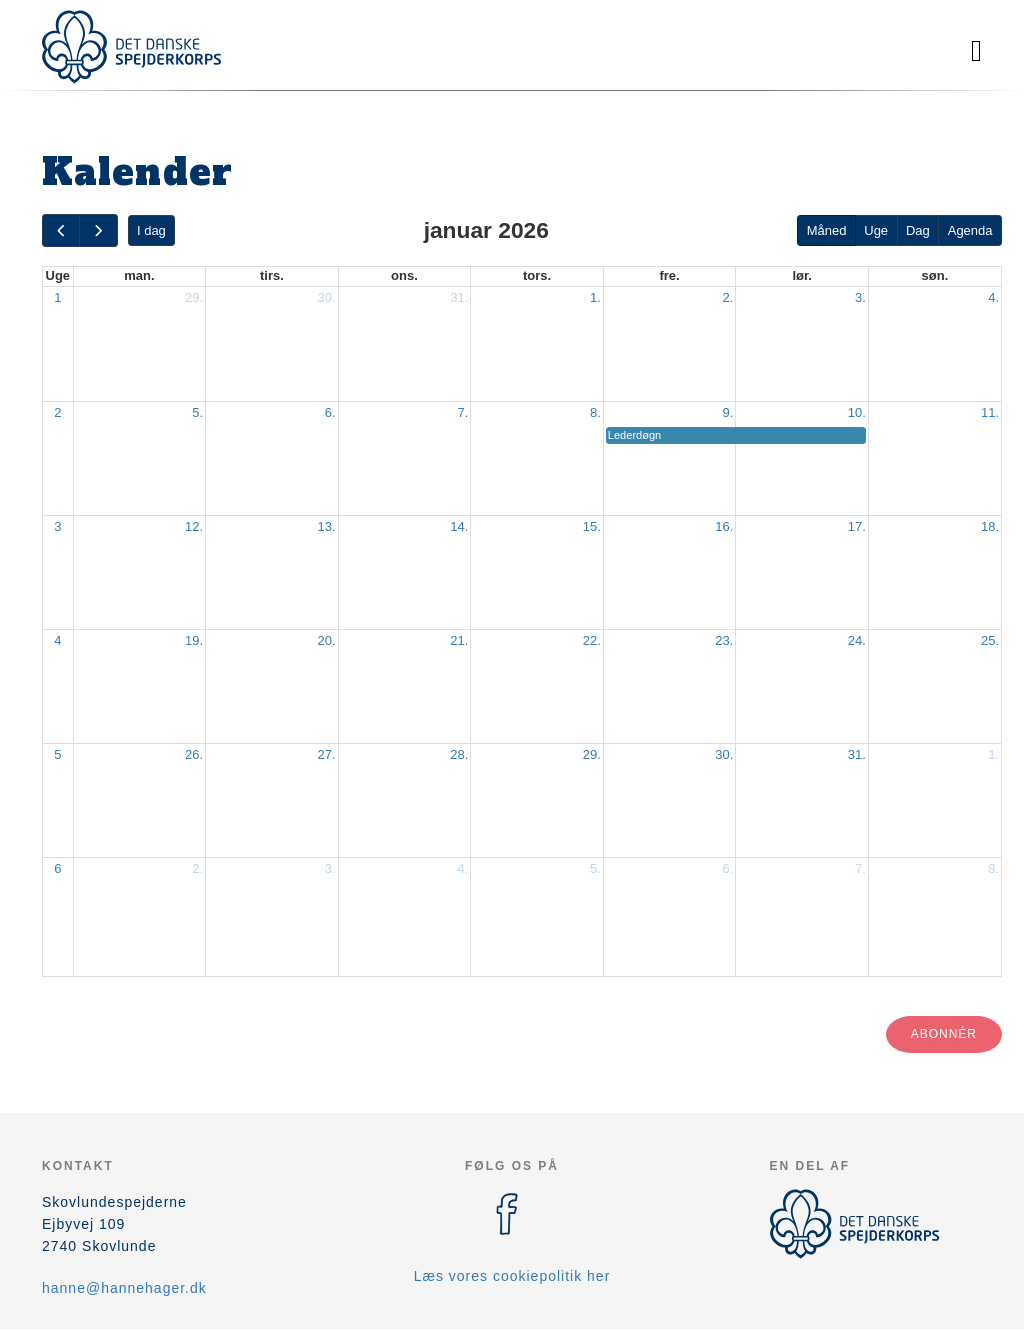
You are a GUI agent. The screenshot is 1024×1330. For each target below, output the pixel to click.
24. (857, 640)
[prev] (61, 230)
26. (194, 754)
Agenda (970, 230)
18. (990, 526)
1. (595, 297)
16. (724, 526)
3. (860, 297)
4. (993, 297)
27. (327, 754)
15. (592, 526)
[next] (98, 230)
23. (724, 640)
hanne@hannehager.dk (124, 1288)
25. (990, 640)
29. (194, 297)
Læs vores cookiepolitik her (512, 1276)
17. (857, 526)
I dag (151, 230)
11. (990, 412)
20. (327, 640)
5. (197, 412)
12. (194, 526)
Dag (918, 230)
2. (728, 297)
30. (327, 297)
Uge (876, 230)
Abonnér (944, 1034)
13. (327, 526)
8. (595, 412)
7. (462, 412)
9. (728, 412)
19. (194, 640)
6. (330, 412)
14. (459, 526)
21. (459, 640)
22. (592, 640)
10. (857, 412)
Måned (827, 230)
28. (459, 754)
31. (459, 297)
